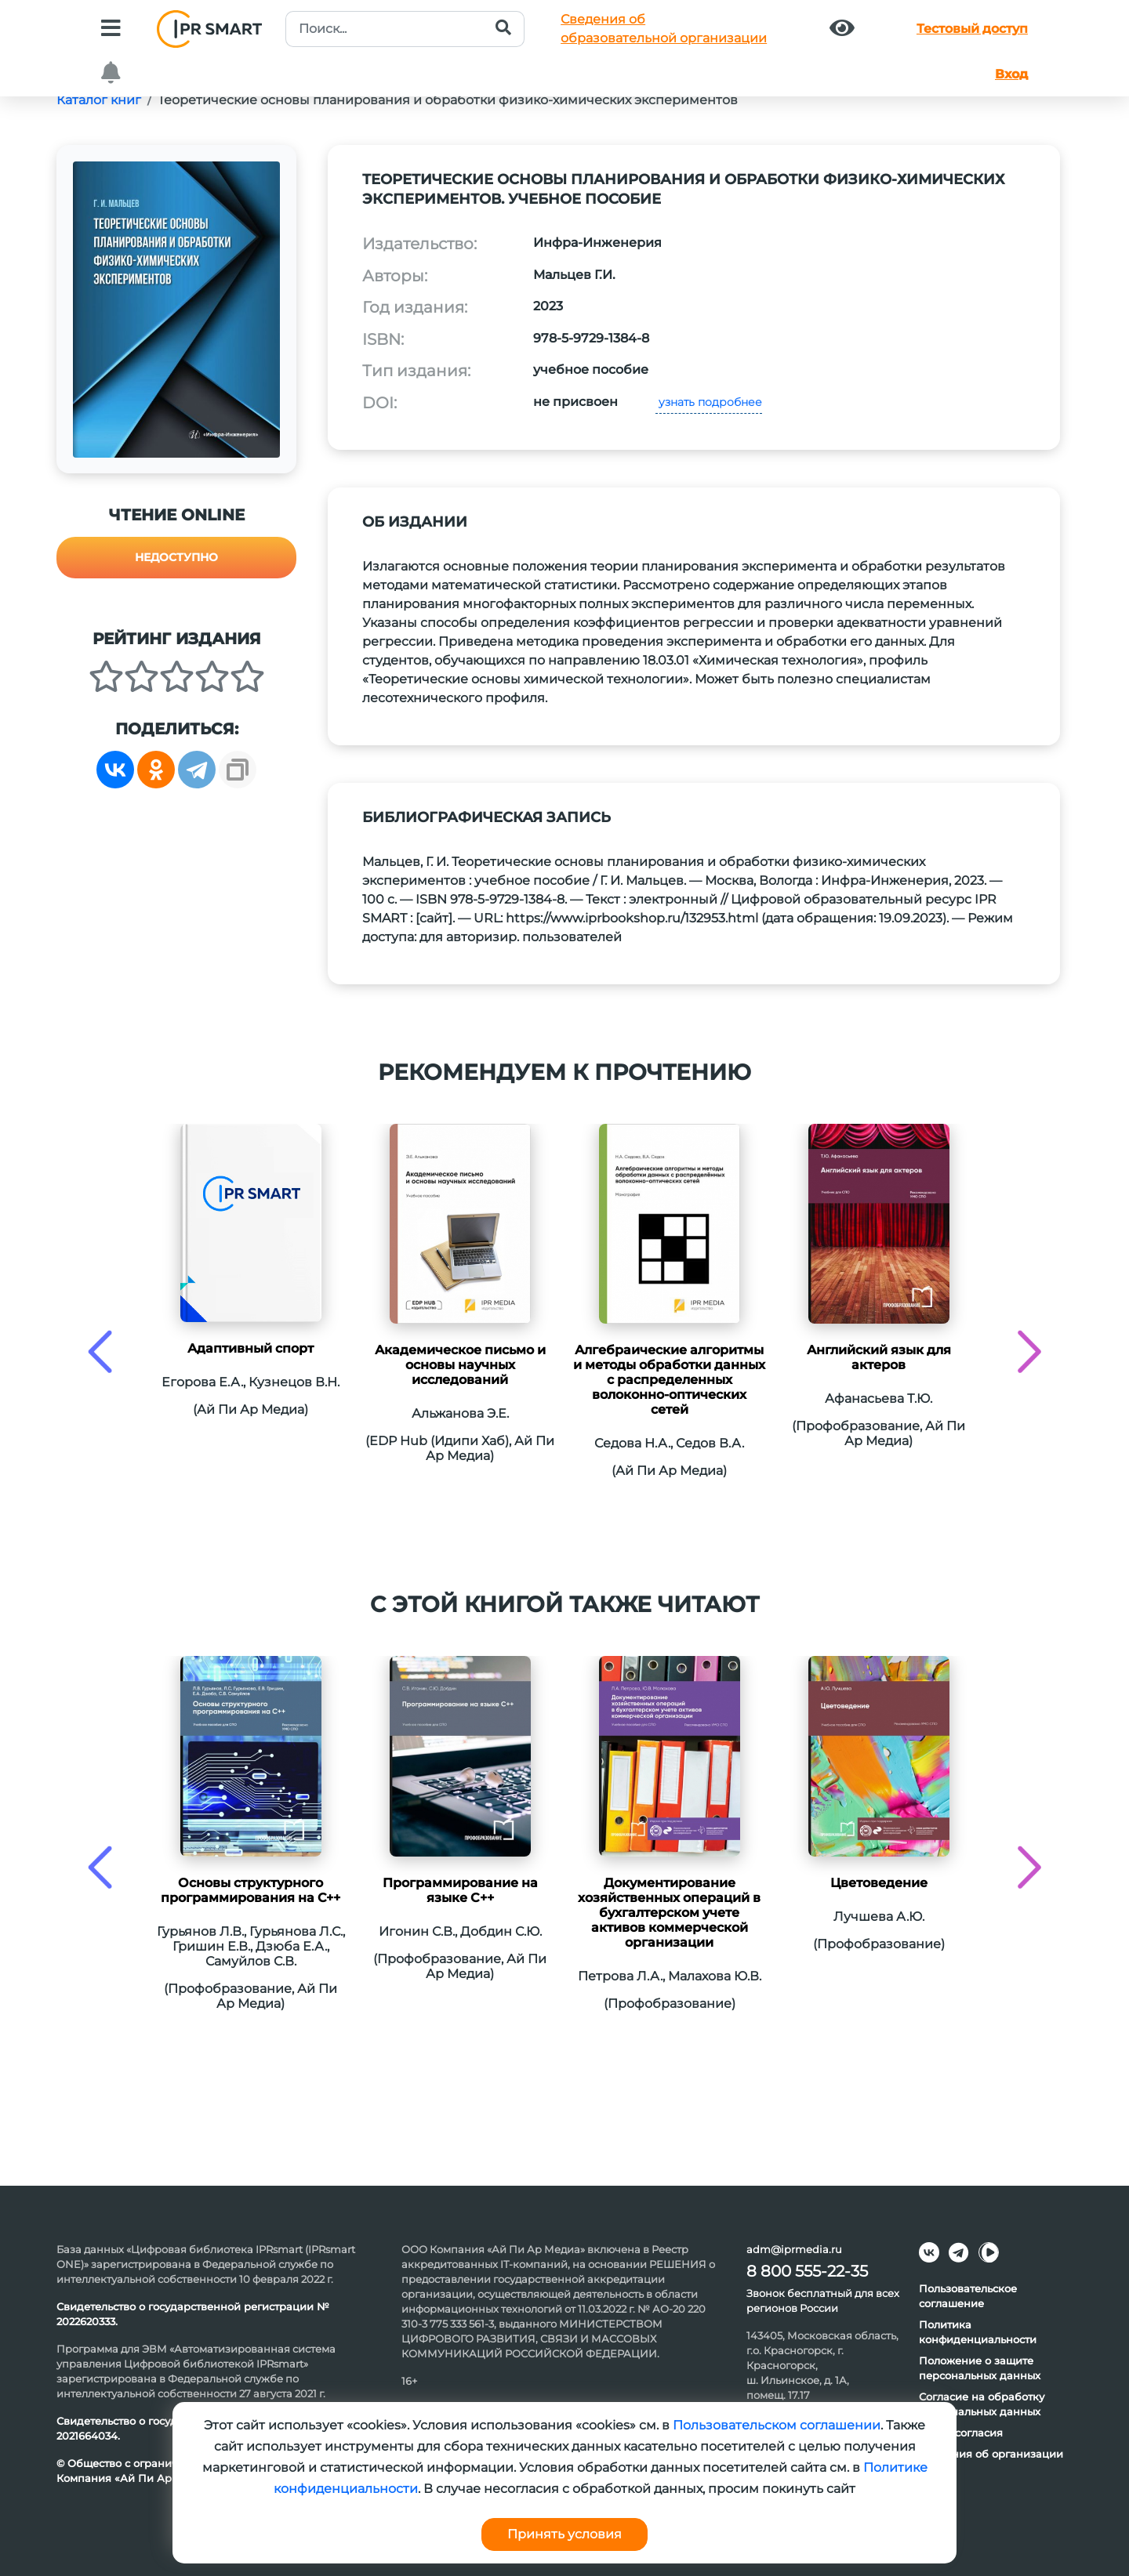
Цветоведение (879, 1882)
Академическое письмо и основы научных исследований (460, 1364)
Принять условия (564, 2534)
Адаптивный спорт (250, 1348)
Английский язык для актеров (879, 1357)
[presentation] (100, 1351)
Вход (1011, 74)
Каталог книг (98, 99)
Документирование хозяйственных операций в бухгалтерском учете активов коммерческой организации (669, 1912)
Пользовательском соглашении (776, 2425)
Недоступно (176, 557)
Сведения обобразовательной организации (664, 28)
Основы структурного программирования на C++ (250, 1890)
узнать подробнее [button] (708, 402)
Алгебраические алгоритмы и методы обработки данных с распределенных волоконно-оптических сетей (669, 1379)
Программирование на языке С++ (460, 1890)
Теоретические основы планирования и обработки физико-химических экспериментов (448, 99)
